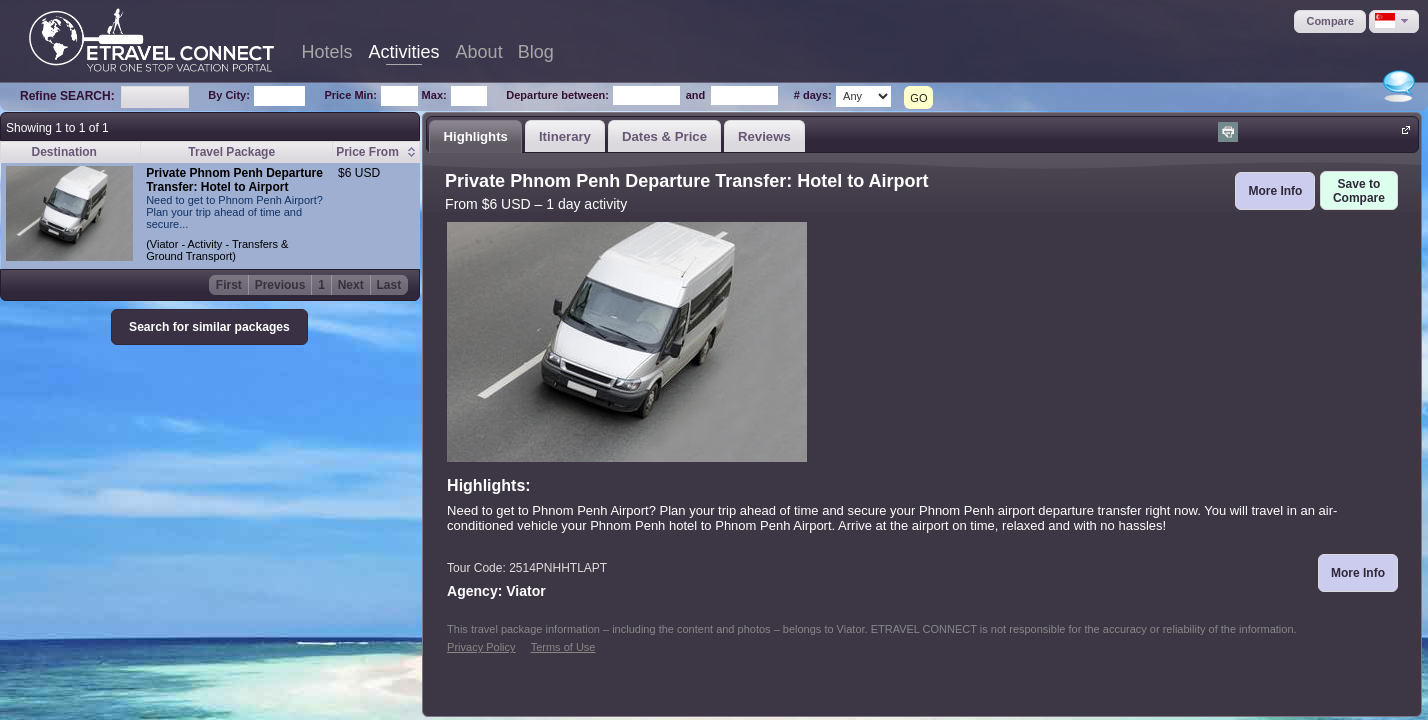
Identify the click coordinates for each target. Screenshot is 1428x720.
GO (918, 98)
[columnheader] (376, 152)
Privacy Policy (481, 647)
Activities (404, 52)
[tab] (475, 136)
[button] (1330, 21)
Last (389, 285)
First (229, 285)
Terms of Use (563, 647)
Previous (280, 285)
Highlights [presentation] (475, 136)
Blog (536, 52)
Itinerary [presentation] (565, 136)
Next (351, 285)
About (479, 52)
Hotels (327, 52)
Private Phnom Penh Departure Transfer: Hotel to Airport (234, 180)
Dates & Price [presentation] (664, 136)
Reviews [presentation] (764, 136)
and (696, 95)
